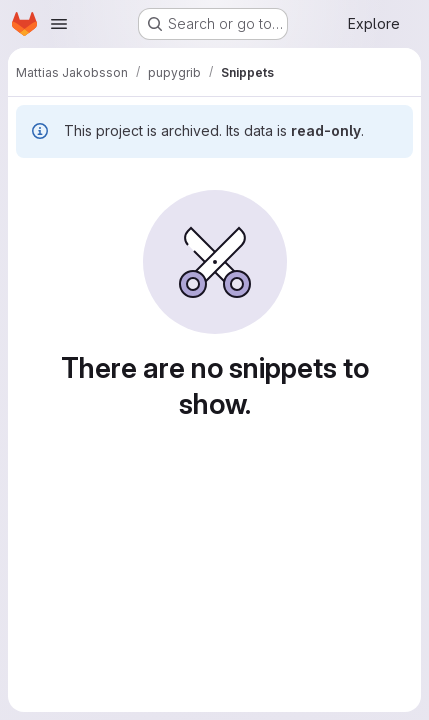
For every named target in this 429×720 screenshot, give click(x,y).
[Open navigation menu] (59, 24)
